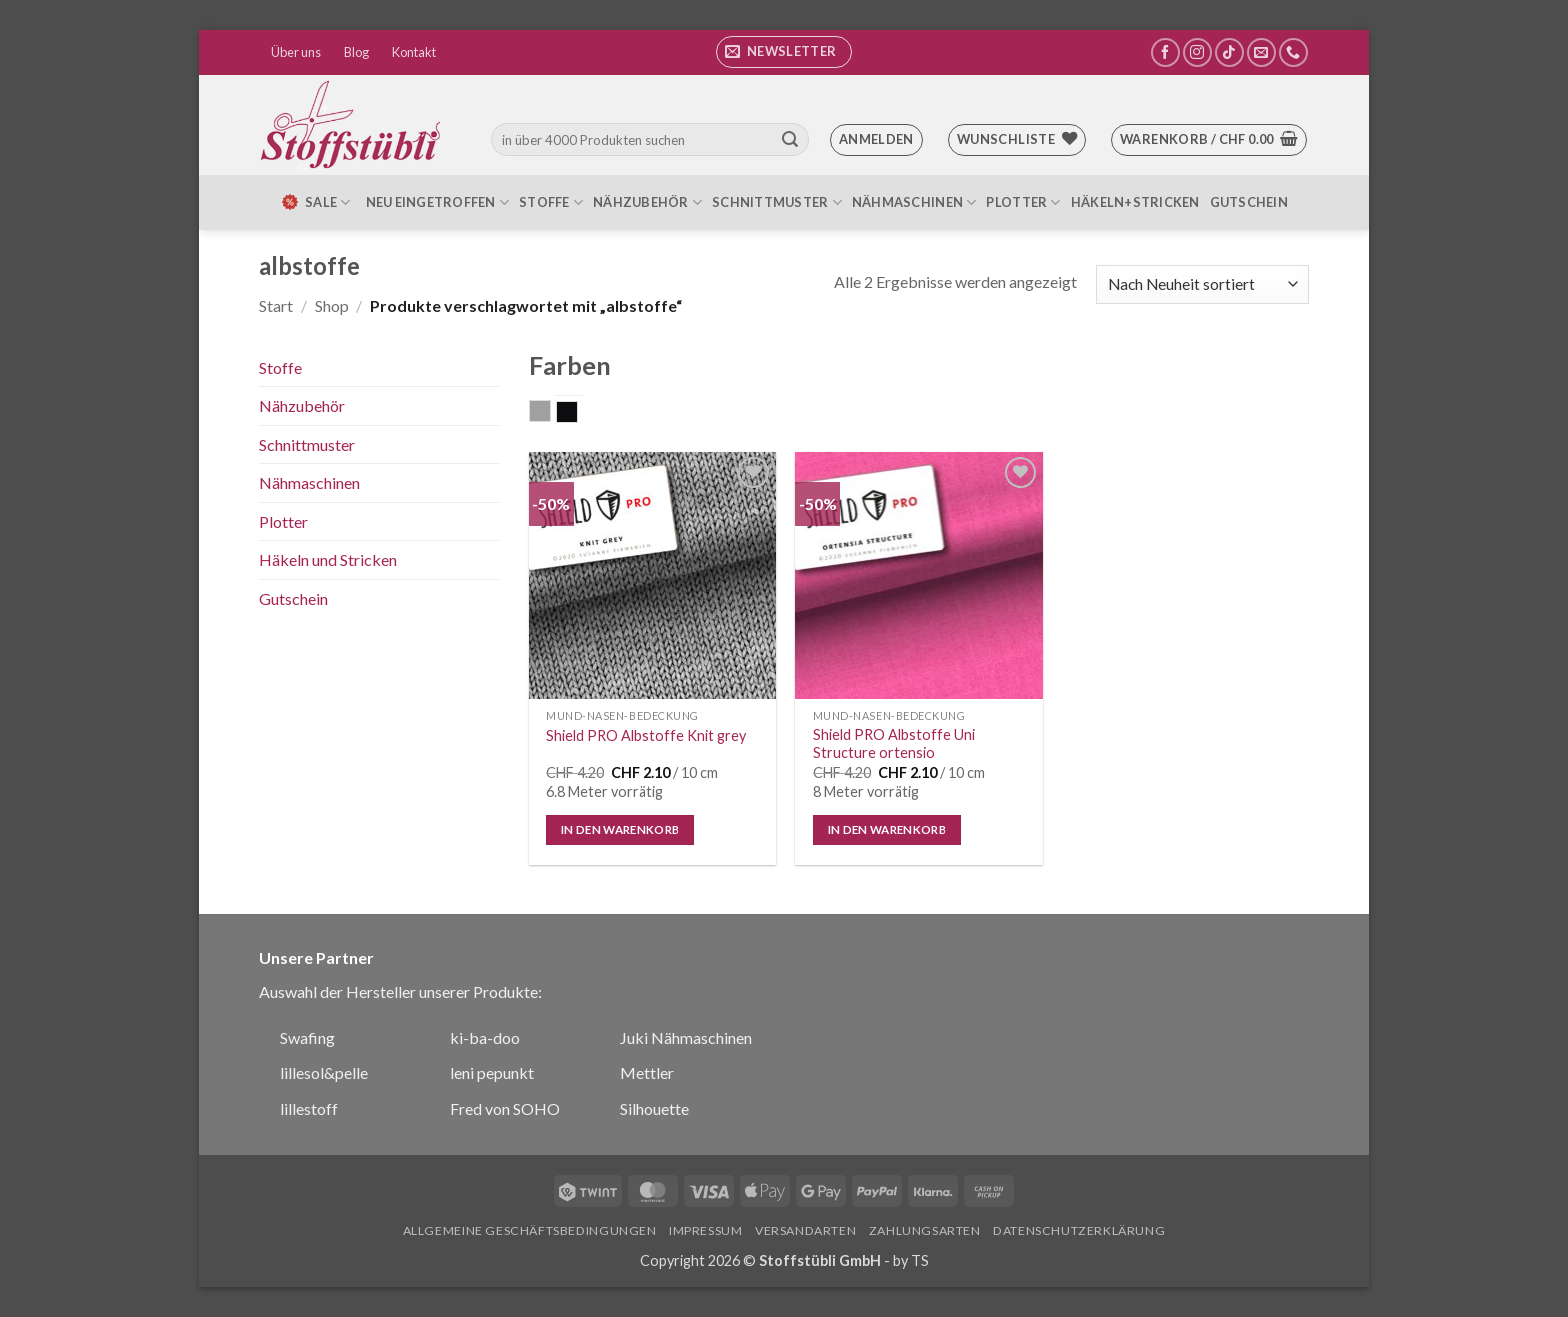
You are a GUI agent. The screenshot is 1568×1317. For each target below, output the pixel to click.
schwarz (577, 414)
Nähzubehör (647, 202)
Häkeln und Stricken (328, 559)
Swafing (307, 1037)
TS (920, 1260)
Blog (356, 52)
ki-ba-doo (485, 1037)
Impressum (706, 1230)
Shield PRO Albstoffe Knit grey (646, 735)
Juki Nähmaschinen (686, 1037)
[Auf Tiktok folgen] (1229, 52)
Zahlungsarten (925, 1230)
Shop (332, 305)
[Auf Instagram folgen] (1197, 52)
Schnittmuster (777, 202)
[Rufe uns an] (1293, 52)
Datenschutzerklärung (1079, 1230)
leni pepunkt (492, 1072)
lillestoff (309, 1108)
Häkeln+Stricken (1135, 202)
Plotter (1023, 202)
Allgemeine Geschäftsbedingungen (530, 1230)
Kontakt (414, 52)
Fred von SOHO (505, 1108)
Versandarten (805, 1230)
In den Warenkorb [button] (620, 829)
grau (550, 413)
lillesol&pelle (324, 1072)
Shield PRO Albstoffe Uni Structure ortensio (894, 744)
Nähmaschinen (914, 202)
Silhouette (654, 1108)
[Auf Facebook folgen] (1165, 52)
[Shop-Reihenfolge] (1202, 284)
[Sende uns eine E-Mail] (1261, 52)
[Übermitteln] (790, 140)
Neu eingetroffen (438, 202)
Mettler (647, 1072)
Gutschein (1249, 202)
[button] (784, 52)
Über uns (296, 52)
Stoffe (551, 202)
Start (276, 305)
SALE (315, 202)
